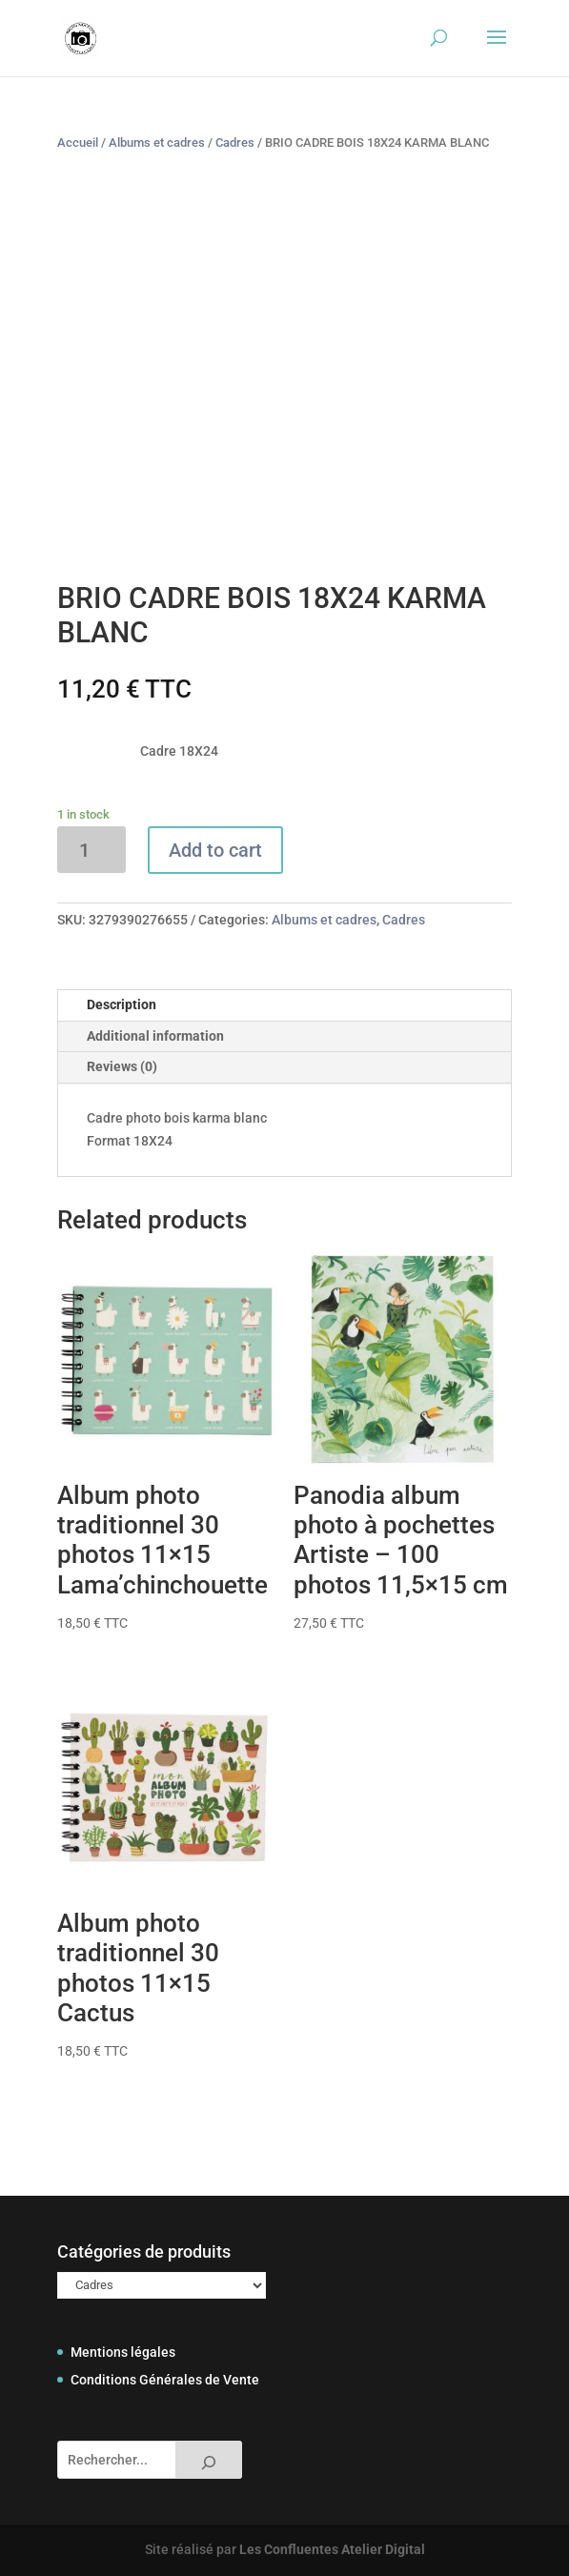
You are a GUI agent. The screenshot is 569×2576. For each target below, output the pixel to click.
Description (121, 1004)
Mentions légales (123, 2352)
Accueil (77, 142)
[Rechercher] (208, 2460)
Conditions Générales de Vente (165, 2379)
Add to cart (215, 850)
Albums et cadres (157, 142)
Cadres (234, 142)
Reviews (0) (122, 1066)
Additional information (155, 1036)
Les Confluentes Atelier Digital (332, 2549)
